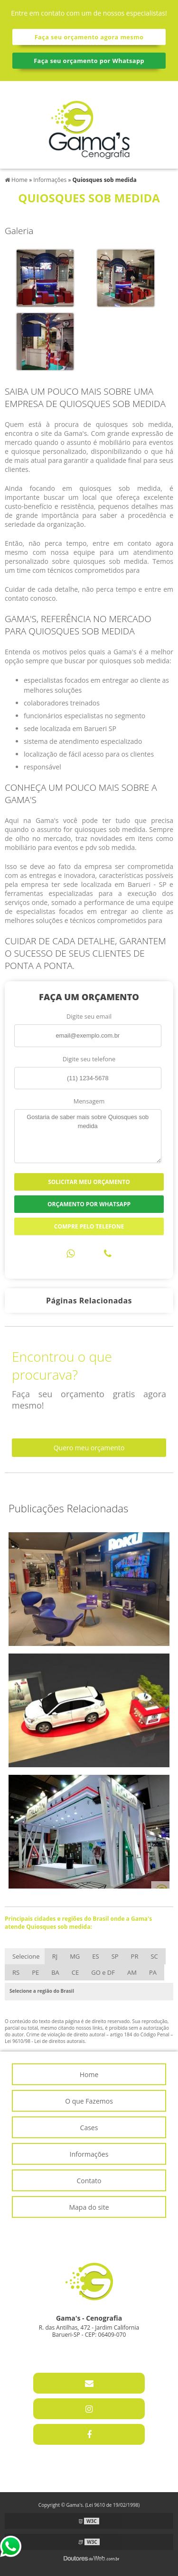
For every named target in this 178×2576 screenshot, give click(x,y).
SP (115, 1956)
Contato (88, 2180)
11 (59, 2349)
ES (95, 1956)
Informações (89, 2154)
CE (75, 1972)
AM (132, 1972)
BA (55, 1972)
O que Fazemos (89, 2101)
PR (135, 1956)
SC (154, 1956)
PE (35, 1972)
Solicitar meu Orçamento (89, 1182)
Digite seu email (89, 1016)
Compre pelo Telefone (89, 1226)
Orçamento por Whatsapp (89, 1204)
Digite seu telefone (89, 1059)
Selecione (26, 1956)
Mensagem (89, 1101)
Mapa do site (89, 2207)
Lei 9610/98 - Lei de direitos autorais (45, 2041)
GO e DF (103, 1972)
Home (89, 2074)
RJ (55, 1956)
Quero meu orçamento (89, 1447)
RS (15, 1972)
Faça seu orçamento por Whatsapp (89, 60)
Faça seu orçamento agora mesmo (89, 37)
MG (75, 1956)
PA (153, 1972)
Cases (89, 2127)
